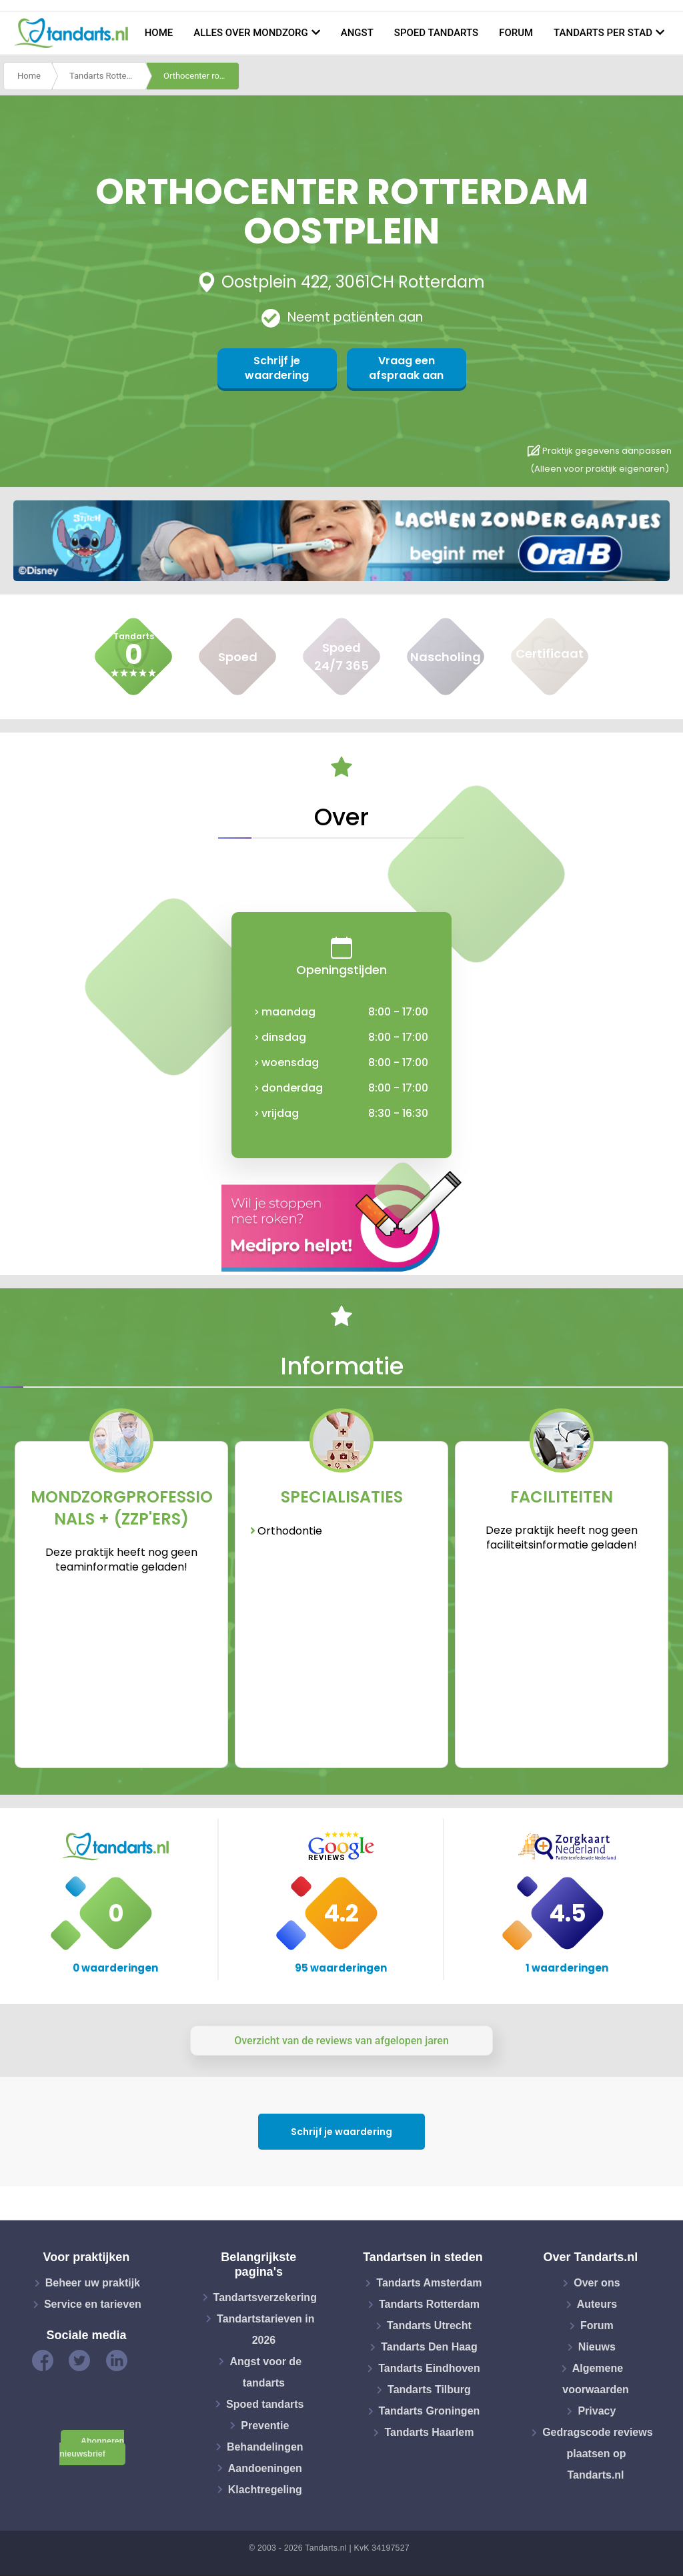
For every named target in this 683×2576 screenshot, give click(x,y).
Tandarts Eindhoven (429, 2368)
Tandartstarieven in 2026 (265, 2328)
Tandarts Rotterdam (107, 76)
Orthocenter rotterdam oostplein (201, 76)
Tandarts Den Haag (429, 2346)
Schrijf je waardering (277, 368)
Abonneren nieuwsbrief (91, 2448)
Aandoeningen (265, 2467)
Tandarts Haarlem (429, 2432)
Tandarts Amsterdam (429, 2282)
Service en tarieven (92, 2304)
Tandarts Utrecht (429, 2325)
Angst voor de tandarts (265, 2371)
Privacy (597, 2411)
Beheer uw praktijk (92, 2282)
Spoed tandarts (436, 33)
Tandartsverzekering (265, 2296)
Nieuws (597, 2346)
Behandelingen (265, 2446)
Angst (357, 33)
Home (159, 33)
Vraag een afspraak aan (406, 368)
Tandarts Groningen (429, 2411)
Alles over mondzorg (250, 33)
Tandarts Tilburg (429, 2389)
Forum (516, 33)
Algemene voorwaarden (595, 2379)
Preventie (265, 2425)
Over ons (597, 2282)
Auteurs (597, 2304)
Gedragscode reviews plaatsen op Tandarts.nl (597, 2454)
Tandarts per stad (603, 33)
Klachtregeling (265, 2489)
